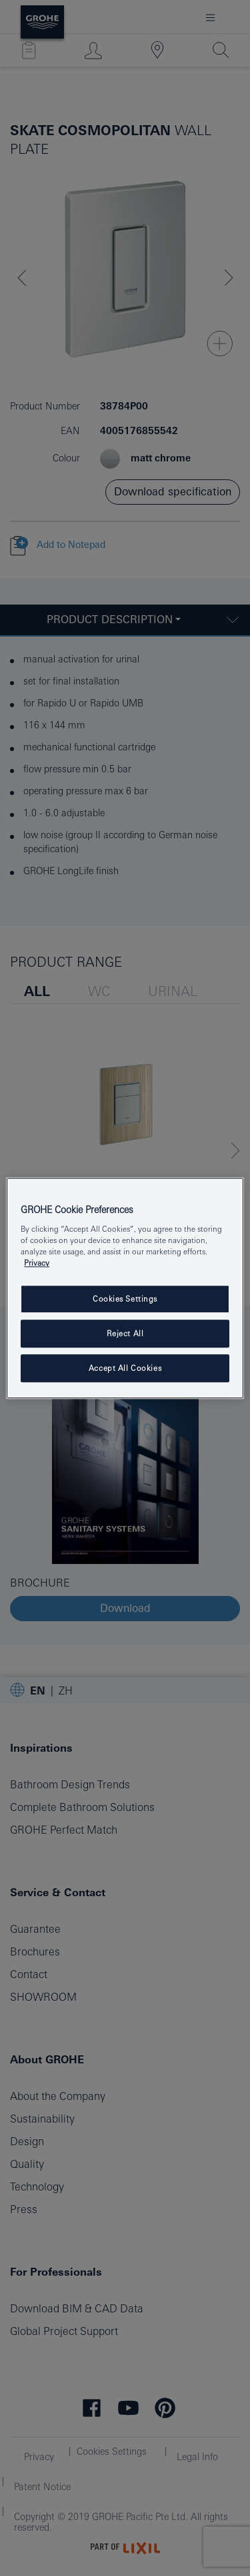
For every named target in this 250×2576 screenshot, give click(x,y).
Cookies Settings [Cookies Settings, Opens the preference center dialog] (125, 1299)
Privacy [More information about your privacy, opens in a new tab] (36, 1262)
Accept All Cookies (125, 1368)
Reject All (125, 1333)
